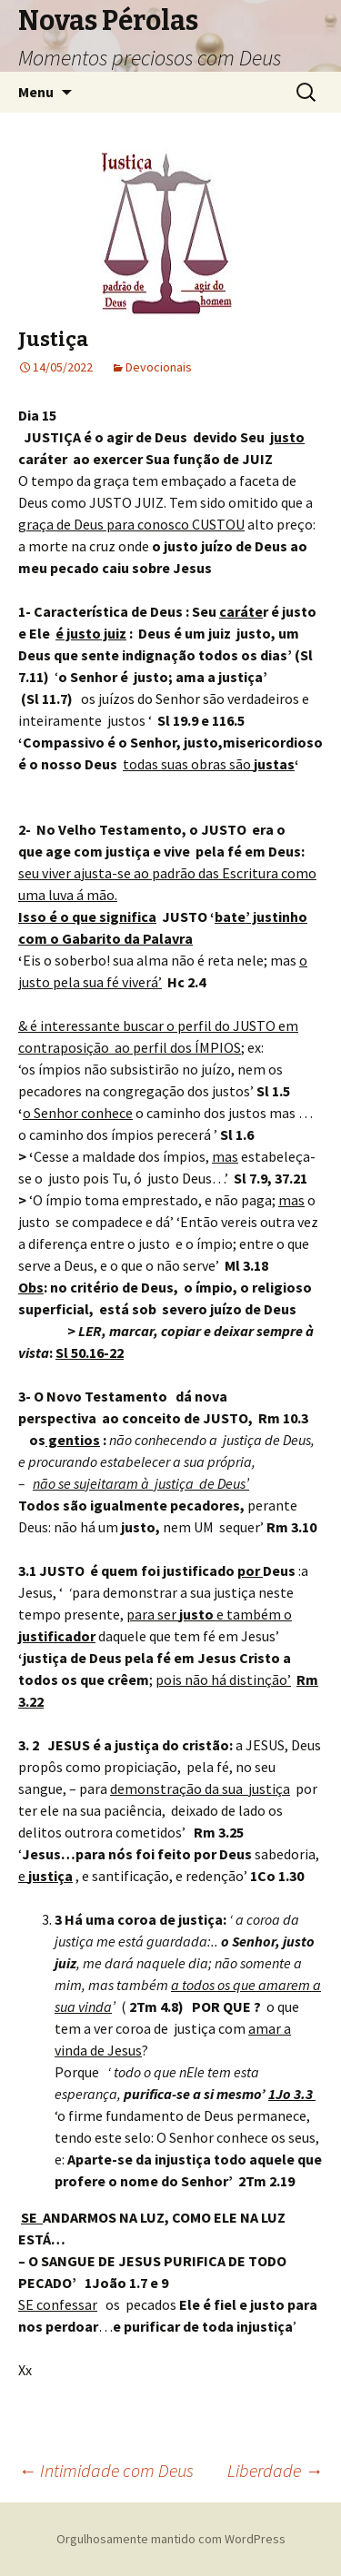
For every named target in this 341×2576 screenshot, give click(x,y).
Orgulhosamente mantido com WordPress (171, 2539)
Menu (36, 92)
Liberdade (275, 2470)
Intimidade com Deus (106, 2470)
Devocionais (158, 367)
